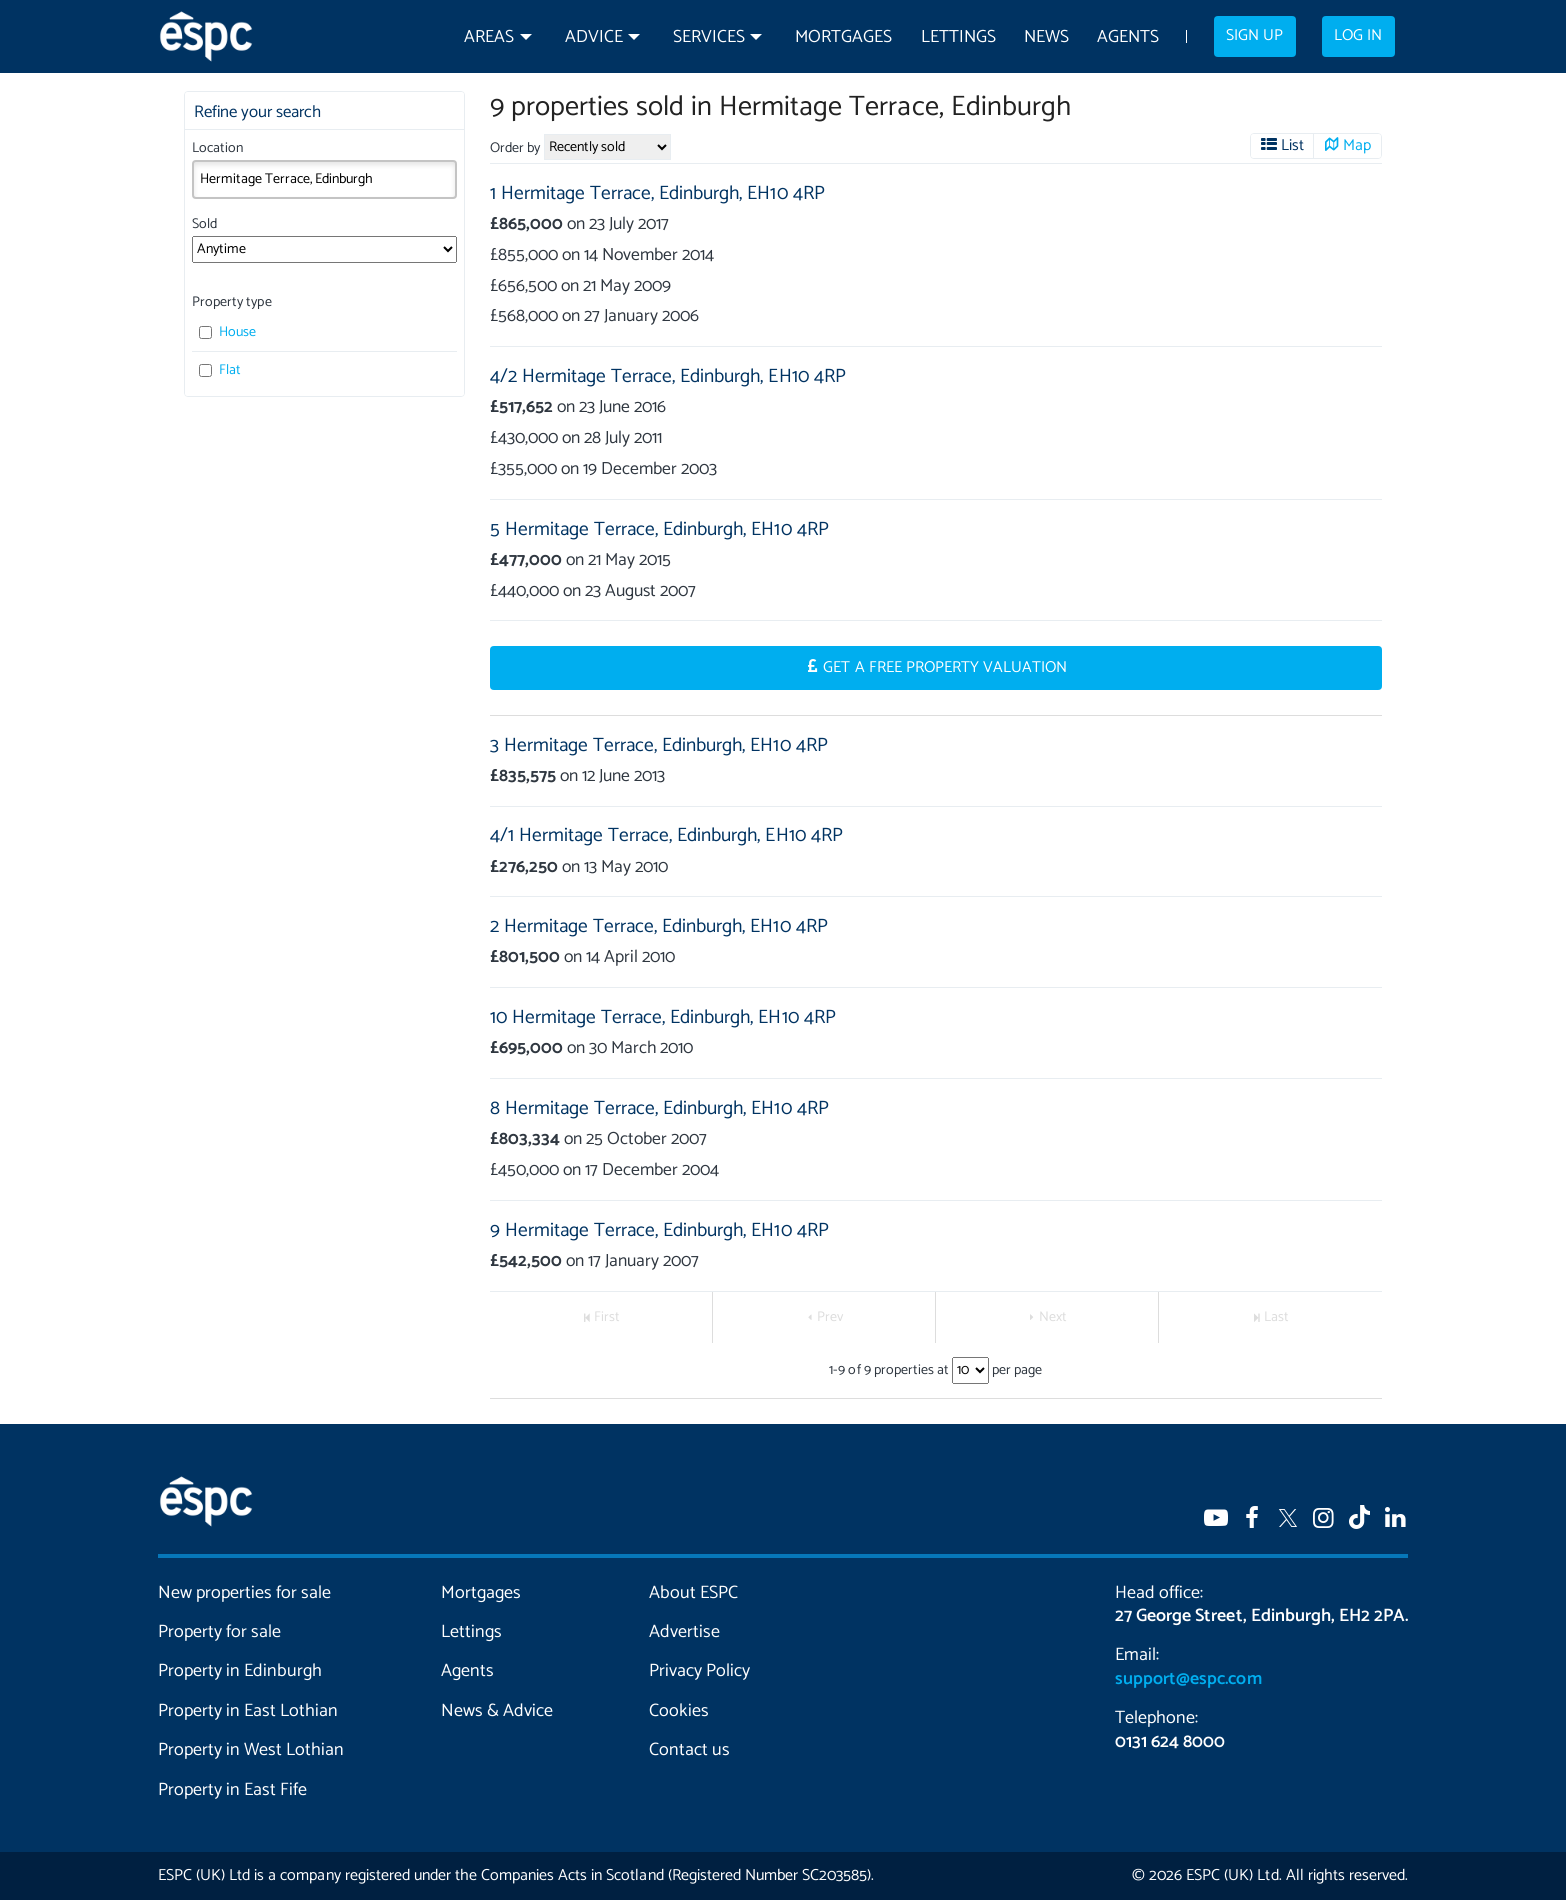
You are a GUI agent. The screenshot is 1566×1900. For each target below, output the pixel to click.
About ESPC (693, 1593)
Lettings (958, 37)
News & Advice (497, 1711)
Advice (594, 37)
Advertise (684, 1632)
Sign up (1254, 36)
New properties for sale (245, 1593)
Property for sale (219, 1632)
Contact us (689, 1750)
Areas (489, 37)
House (227, 332)
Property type (231, 302)
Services (709, 37)
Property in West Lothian (251, 1750)
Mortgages (843, 37)
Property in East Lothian (248, 1711)
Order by (515, 148)
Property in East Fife (232, 1790)
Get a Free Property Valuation (945, 668)
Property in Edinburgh (240, 1671)
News (1046, 37)
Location (217, 148)
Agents (1128, 37)
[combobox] (324, 179)
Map (1357, 146)
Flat (220, 370)
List (1292, 146)
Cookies (679, 1711)
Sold (204, 224)
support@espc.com (1188, 1679)
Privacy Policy (699, 1671)
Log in (1358, 36)
